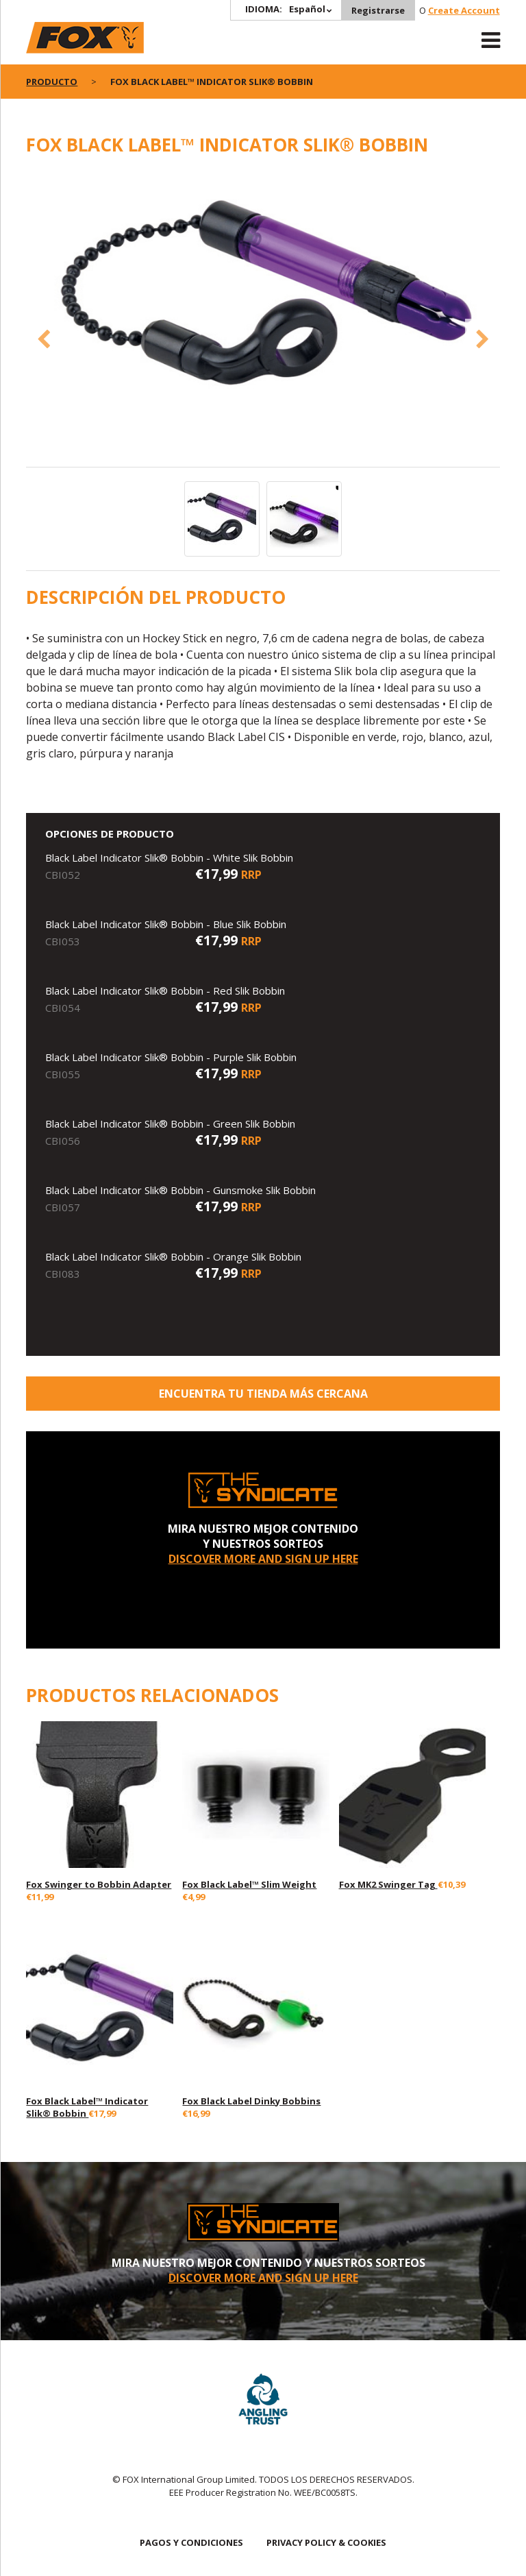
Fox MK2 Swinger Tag (388, 1884)
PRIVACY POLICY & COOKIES (326, 2542)
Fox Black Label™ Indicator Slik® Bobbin (87, 2107)
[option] (263, 299)
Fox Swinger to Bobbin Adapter (98, 1884)
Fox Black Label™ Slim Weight (249, 1884)
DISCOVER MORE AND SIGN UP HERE (263, 1558)
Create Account (464, 10)
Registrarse (378, 10)
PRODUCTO (51, 81)
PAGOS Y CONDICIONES (191, 2542)
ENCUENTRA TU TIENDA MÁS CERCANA (263, 1393)
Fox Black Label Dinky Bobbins (251, 2101)
